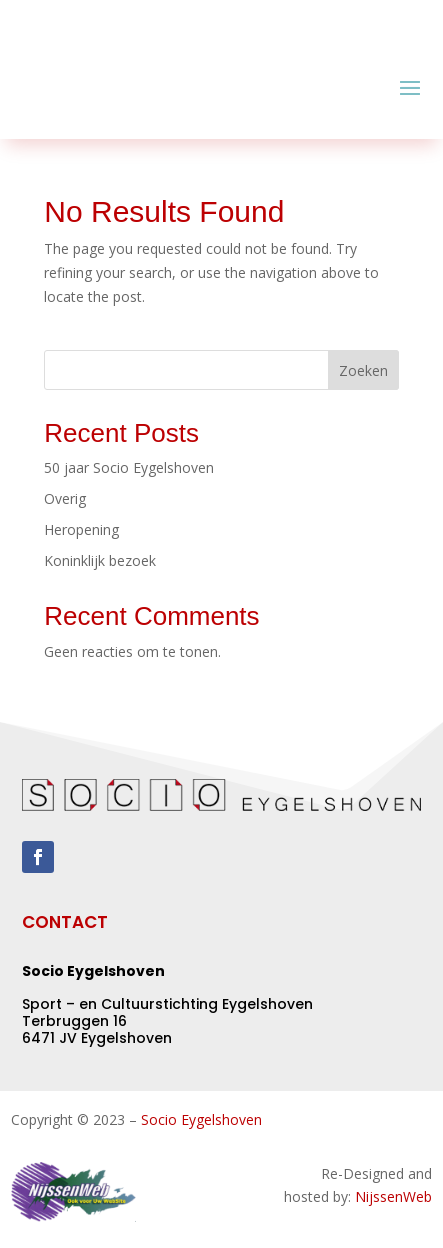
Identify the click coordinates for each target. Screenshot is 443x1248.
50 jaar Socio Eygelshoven (129, 467)
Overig (65, 498)
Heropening (81, 529)
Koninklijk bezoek (100, 560)
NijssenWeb (393, 1196)
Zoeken (363, 370)
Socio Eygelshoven (201, 1119)
